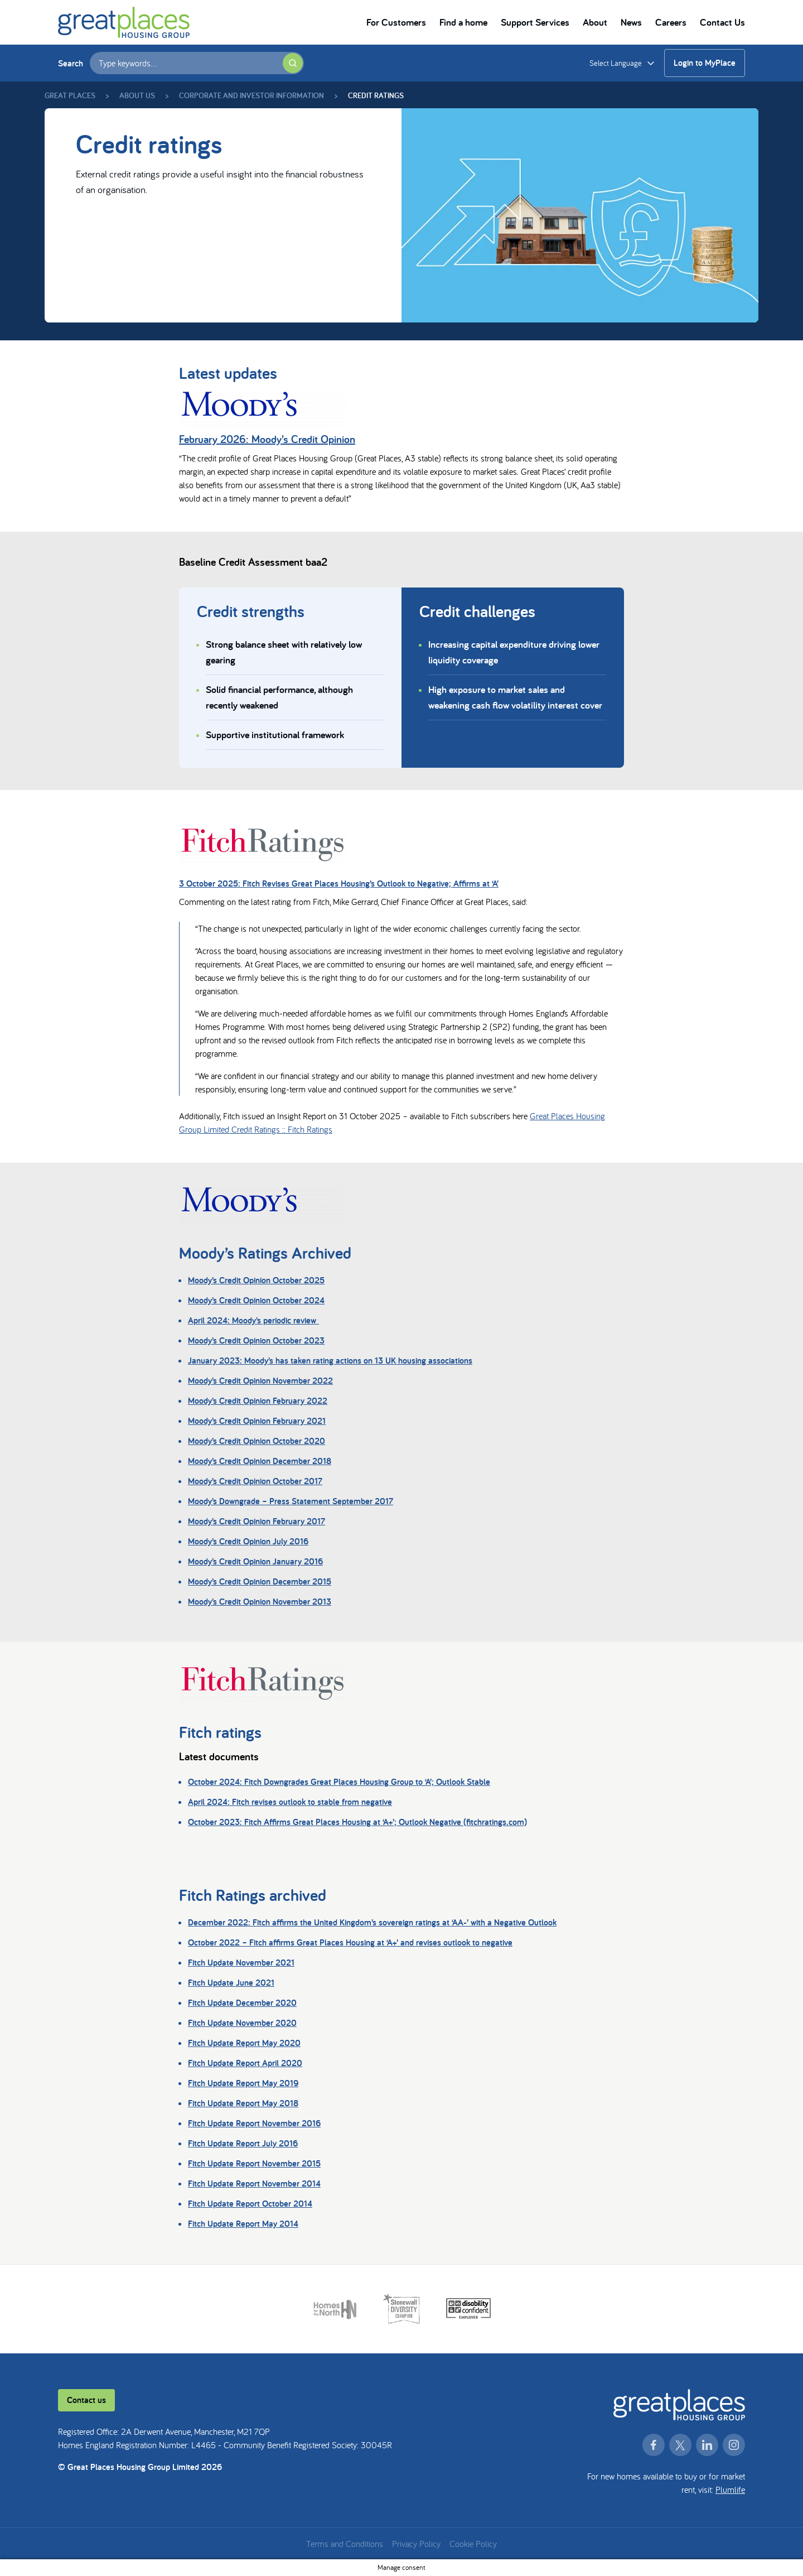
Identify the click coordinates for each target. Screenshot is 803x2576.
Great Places (70, 95)
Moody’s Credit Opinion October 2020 (256, 1441)
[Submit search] (293, 63)
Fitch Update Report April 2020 (245, 2063)
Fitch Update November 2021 (241, 1962)
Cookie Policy (473, 2543)
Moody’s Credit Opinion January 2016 (255, 1561)
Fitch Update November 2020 (242, 2023)
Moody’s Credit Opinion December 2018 (259, 1461)
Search (70, 63)
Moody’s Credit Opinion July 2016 (248, 1541)
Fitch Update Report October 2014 (250, 2203)
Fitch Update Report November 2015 (254, 2163)
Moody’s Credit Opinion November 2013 (259, 1601)
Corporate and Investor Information (251, 95)
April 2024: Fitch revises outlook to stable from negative (290, 1802)
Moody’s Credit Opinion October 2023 (256, 1340)
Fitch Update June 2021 (231, 1982)
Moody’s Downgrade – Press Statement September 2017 (290, 1501)
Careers (670, 22)
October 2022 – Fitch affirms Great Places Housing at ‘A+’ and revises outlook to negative (350, 1942)
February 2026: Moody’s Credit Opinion (267, 439)
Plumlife (730, 2489)
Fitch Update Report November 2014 (254, 2183)
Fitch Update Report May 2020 (244, 2043)
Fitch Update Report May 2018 (243, 2103)
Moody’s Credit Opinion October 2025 (256, 1280)
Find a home (463, 22)
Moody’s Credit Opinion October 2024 (256, 1300)
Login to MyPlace (705, 63)
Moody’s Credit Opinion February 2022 (257, 1401)
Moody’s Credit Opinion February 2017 (256, 1521)
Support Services (535, 22)
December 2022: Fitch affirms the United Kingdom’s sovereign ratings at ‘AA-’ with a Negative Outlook (372, 1922)
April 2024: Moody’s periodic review (253, 1320)
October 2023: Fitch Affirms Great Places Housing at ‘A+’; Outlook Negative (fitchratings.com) (357, 1822)
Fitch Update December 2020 (242, 2003)
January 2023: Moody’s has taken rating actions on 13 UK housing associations (330, 1360)
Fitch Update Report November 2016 (254, 2123)
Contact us (86, 2400)
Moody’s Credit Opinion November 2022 (260, 1380)
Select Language (615, 63)
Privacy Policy (416, 2543)
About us (137, 95)
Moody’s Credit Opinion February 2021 (257, 1421)
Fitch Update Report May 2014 (243, 2224)
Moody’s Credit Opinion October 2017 (255, 1481)
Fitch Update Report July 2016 (243, 2143)
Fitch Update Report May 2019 (243, 2083)
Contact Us (722, 22)
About (595, 22)
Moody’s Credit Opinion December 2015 (259, 1581)
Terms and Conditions (344, 2543)
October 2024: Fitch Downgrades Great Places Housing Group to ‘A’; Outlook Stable (339, 1782)
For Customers (396, 22)
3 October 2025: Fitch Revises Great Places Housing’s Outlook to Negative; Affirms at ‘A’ (339, 883)
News (631, 22)
